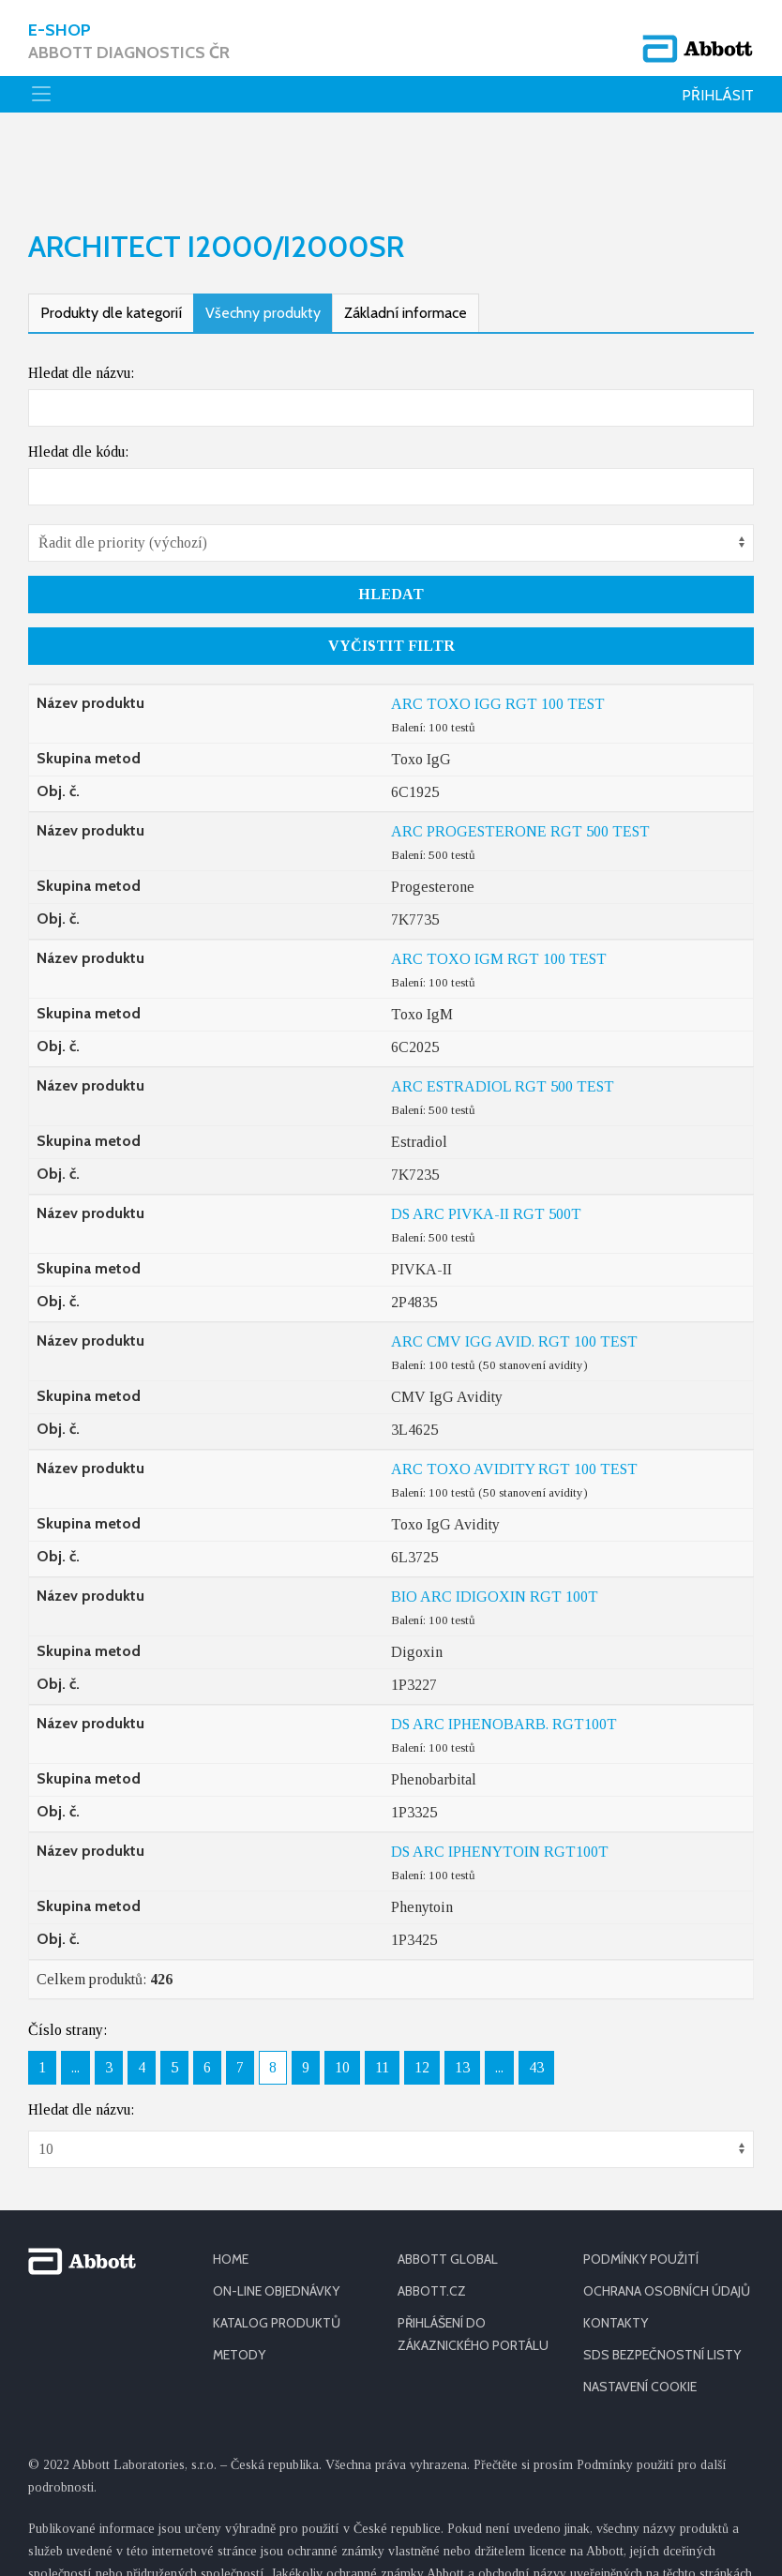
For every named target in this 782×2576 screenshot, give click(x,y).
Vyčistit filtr (391, 572)
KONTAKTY (615, 2249)
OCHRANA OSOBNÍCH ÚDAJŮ (666, 2217)
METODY (239, 2281)
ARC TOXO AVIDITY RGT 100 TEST (514, 1396)
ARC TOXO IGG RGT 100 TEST (498, 631)
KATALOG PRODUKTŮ (276, 2249)
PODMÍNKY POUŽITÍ (641, 2185)
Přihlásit (718, 95)
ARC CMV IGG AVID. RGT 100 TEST (514, 1268)
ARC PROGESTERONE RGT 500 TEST (520, 758)
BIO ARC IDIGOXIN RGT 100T (494, 1523)
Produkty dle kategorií (111, 240)
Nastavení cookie (640, 2313)
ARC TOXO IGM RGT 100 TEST (499, 886)
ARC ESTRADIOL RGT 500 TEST (502, 1013)
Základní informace (405, 240)
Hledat (391, 521)
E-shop (129, 42)
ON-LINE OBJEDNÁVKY (276, 2217)
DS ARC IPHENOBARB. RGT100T (504, 1651)
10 (342, 1994)
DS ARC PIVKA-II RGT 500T (486, 1141)
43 (536, 1994)
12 (421, 1994)
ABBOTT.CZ (432, 2217)
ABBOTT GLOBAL (448, 2185)
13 (462, 1994)
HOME (230, 2185)
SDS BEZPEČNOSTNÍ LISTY (662, 2281)
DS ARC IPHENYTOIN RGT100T (500, 1778)
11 (382, 1994)
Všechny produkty (263, 240)
